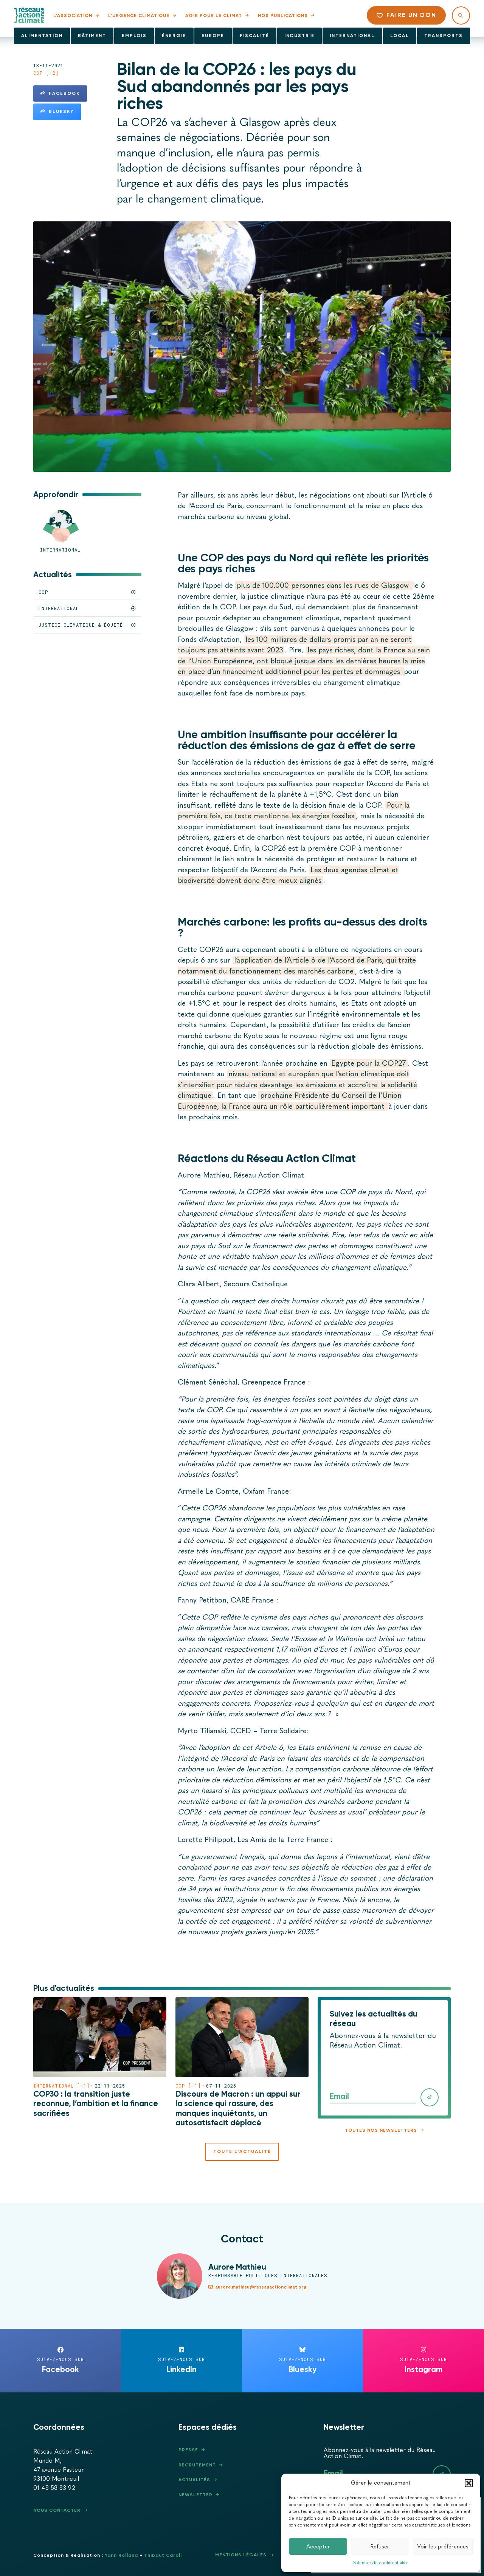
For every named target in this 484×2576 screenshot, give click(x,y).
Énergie (174, 35)
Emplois (134, 35)
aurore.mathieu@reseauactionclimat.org (257, 2287)
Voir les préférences (442, 2546)
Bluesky (57, 111)
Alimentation (42, 35)
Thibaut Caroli (163, 2555)
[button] (469, 2483)
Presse (188, 2449)
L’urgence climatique (138, 15)
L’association (72, 15)
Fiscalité (254, 35)
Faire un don (406, 15)
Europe (213, 35)
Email (339, 2096)
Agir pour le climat (213, 15)
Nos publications (283, 15)
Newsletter (195, 2494)
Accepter (318, 2546)
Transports (443, 35)
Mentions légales (241, 2554)
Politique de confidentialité (380, 2562)
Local (399, 35)
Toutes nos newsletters (381, 2130)
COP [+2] (46, 73)
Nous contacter (57, 2510)
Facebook (60, 93)
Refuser (380, 2546)
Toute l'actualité (242, 2151)
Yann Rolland (121, 2555)
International (352, 35)
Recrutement (197, 2465)
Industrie (299, 35)
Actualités (194, 2479)
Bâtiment (92, 35)
